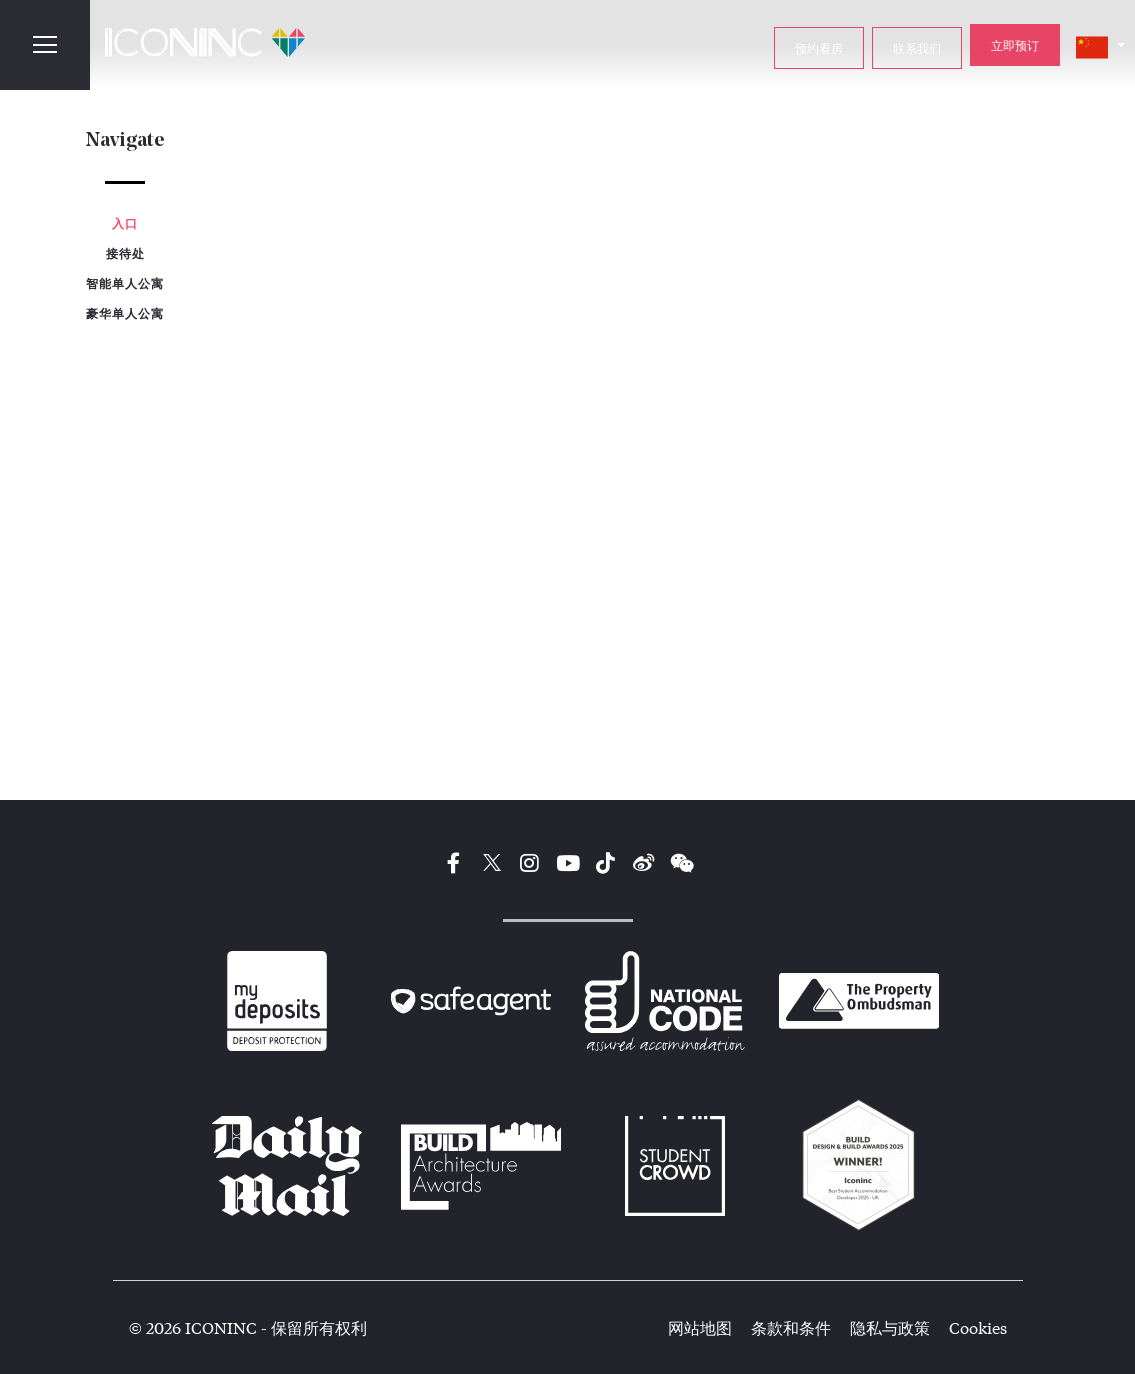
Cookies (978, 1327)
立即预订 (1015, 45)
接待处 (125, 253)
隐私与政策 (890, 1327)
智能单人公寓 (125, 283)
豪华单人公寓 (125, 313)
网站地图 (700, 1327)
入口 (125, 223)
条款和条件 (791, 1327)
